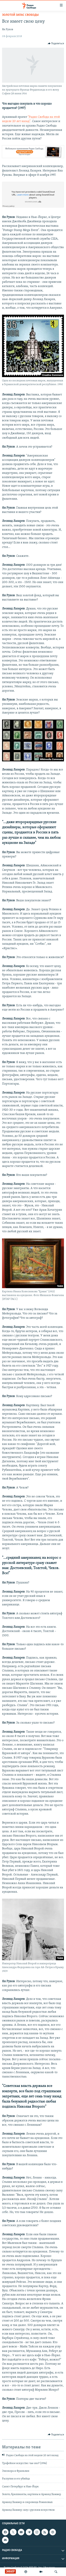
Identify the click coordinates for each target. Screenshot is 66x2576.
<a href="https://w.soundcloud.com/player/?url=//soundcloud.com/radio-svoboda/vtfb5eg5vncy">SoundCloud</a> (33, 194)
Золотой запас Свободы (20, 15)
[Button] (56, 43)
